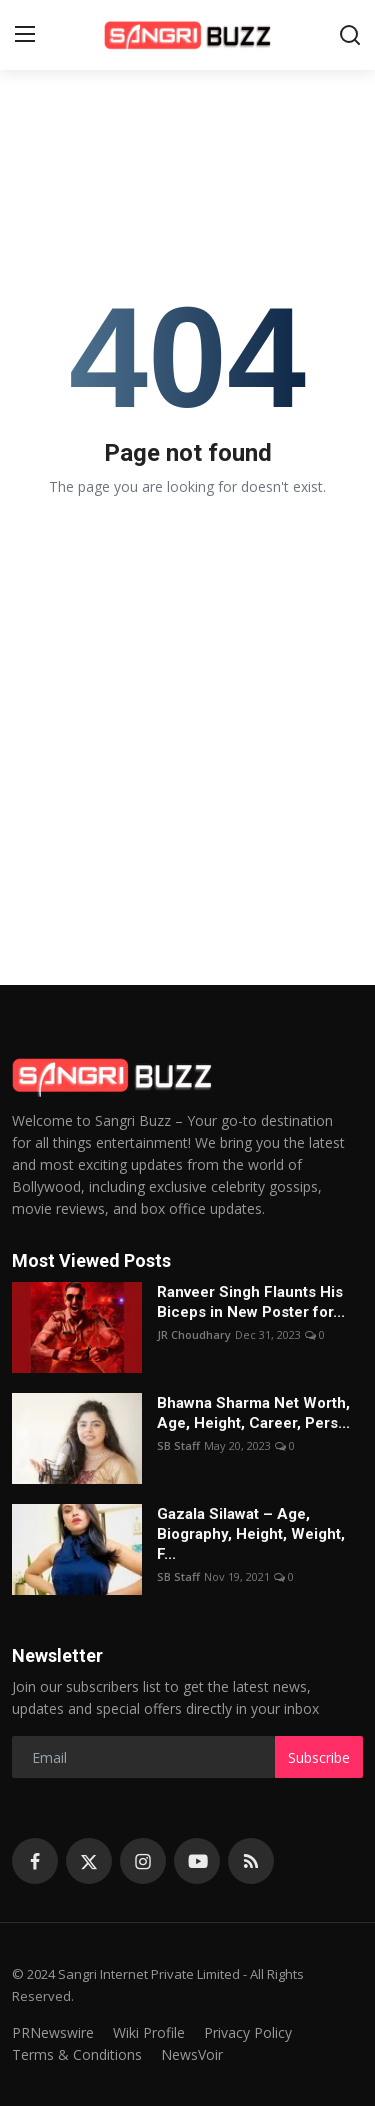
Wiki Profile (149, 2032)
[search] (350, 35)
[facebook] (35, 1861)
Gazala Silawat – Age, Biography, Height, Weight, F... (251, 1534)
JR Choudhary (194, 1334)
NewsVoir (192, 2054)
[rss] (251, 1861)
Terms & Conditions (77, 2054)
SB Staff (178, 1445)
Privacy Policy (248, 2032)
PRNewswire (53, 2032)
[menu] (25, 35)
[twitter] (89, 1861)
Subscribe (319, 1757)
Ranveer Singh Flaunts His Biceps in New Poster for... (251, 1302)
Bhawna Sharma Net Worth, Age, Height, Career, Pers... (253, 1413)
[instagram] (143, 1861)
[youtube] (197, 1861)
